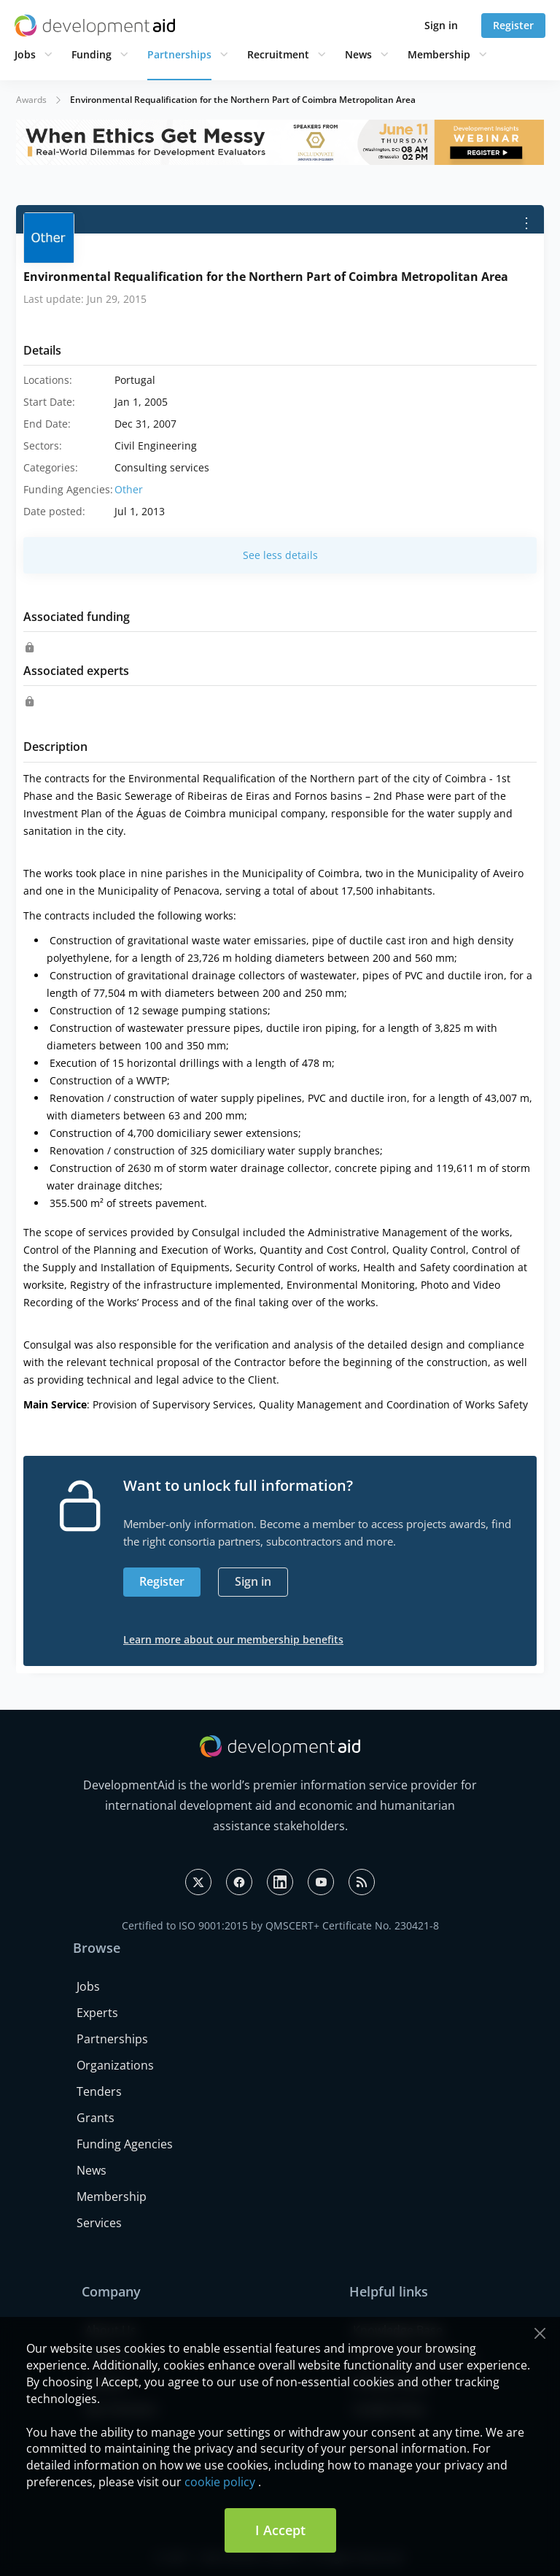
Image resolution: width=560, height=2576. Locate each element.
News (358, 54)
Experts (97, 2013)
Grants (95, 2118)
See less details (280, 555)
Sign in (441, 25)
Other (128, 489)
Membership (439, 54)
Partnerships (179, 54)
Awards (31, 99)
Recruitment (278, 54)
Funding (91, 54)
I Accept (280, 2530)
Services (99, 2223)
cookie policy (219, 2482)
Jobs (25, 54)
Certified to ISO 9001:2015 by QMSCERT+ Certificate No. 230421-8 (280, 1925)
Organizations (115, 2065)
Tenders (99, 2091)
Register (513, 25)
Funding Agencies (125, 2144)
